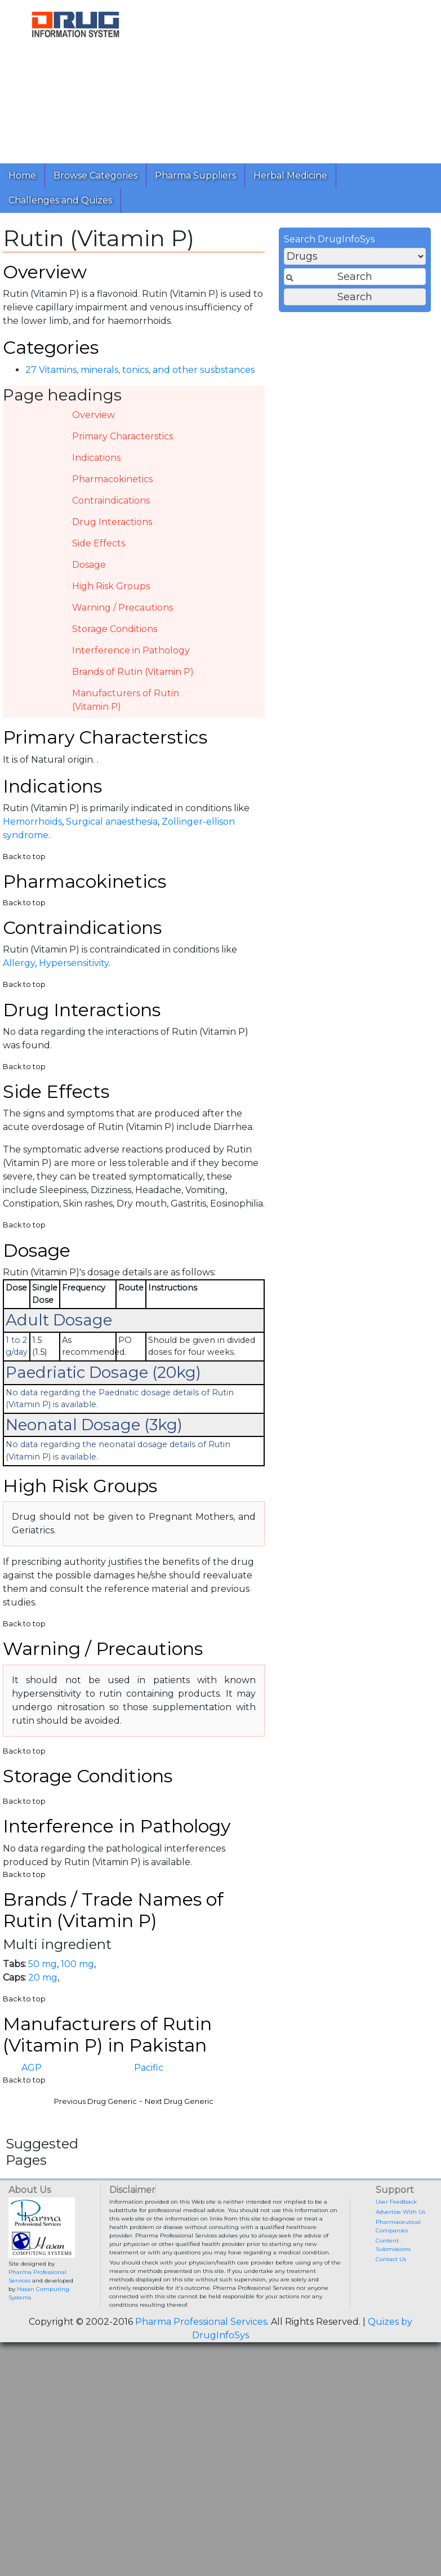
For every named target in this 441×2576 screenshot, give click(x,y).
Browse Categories (95, 175)
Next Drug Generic (179, 2101)
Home (22, 175)
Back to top (24, 856)
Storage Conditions (114, 629)
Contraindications (111, 500)
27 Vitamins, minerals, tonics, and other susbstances (140, 369)
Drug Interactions (112, 522)
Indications (96, 457)
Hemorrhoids (32, 821)
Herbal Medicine (290, 175)
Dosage (89, 564)
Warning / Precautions (122, 607)
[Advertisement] (292, 79)
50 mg (42, 1964)
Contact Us (391, 2259)
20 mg (42, 1977)
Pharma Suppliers (195, 175)
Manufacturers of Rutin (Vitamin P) (125, 700)
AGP (31, 2067)
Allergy (19, 963)
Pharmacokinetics (112, 479)
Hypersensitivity (74, 963)
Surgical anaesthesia (112, 821)
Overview (93, 415)
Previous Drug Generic (95, 2101)
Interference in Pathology (131, 650)
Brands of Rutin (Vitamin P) (133, 671)
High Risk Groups (111, 586)
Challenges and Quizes (60, 200)
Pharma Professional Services (201, 2321)
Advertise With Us (400, 2211)
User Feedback (396, 2201)
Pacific (148, 2067)
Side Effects (98, 543)
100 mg (77, 1964)
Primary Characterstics (122, 436)
